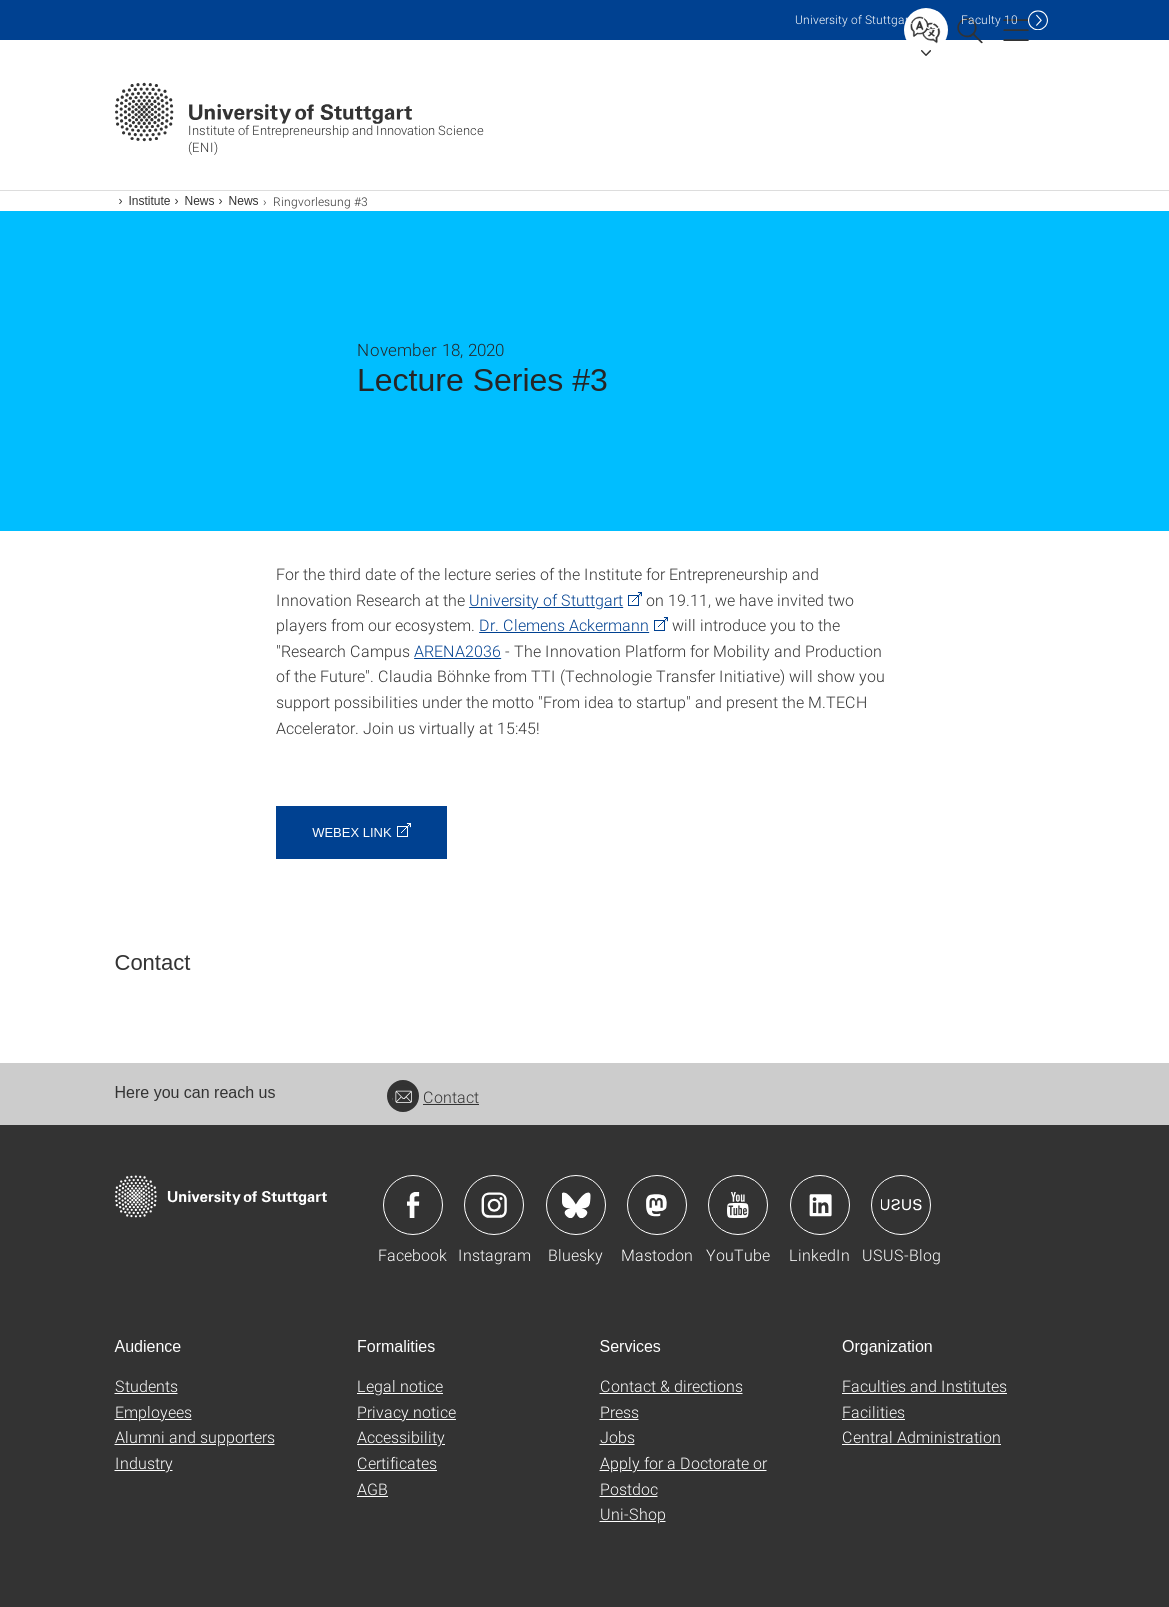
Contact (433, 1096)
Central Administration (921, 1436)
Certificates (397, 1462)
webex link (351, 832)
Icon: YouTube (738, 1205)
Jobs (617, 1436)
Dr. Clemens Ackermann (564, 624)
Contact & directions (671, 1385)
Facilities (873, 1411)
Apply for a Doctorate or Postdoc (683, 1475)
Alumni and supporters (195, 1436)
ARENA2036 (457, 650)
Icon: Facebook (413, 1205)
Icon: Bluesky (576, 1205)
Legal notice (400, 1385)
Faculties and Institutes (924, 1385)
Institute (150, 201)
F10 (989, 19)
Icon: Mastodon (657, 1205)
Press (619, 1411)
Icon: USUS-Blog (901, 1205)
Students (146, 1385)
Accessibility (401, 1436)
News (200, 201)
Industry (144, 1462)
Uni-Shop (633, 1513)
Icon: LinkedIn (820, 1205)
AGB (372, 1488)
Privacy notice (406, 1411)
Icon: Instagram (494, 1205)
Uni (854, 19)
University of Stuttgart (546, 599)
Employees (153, 1411)
